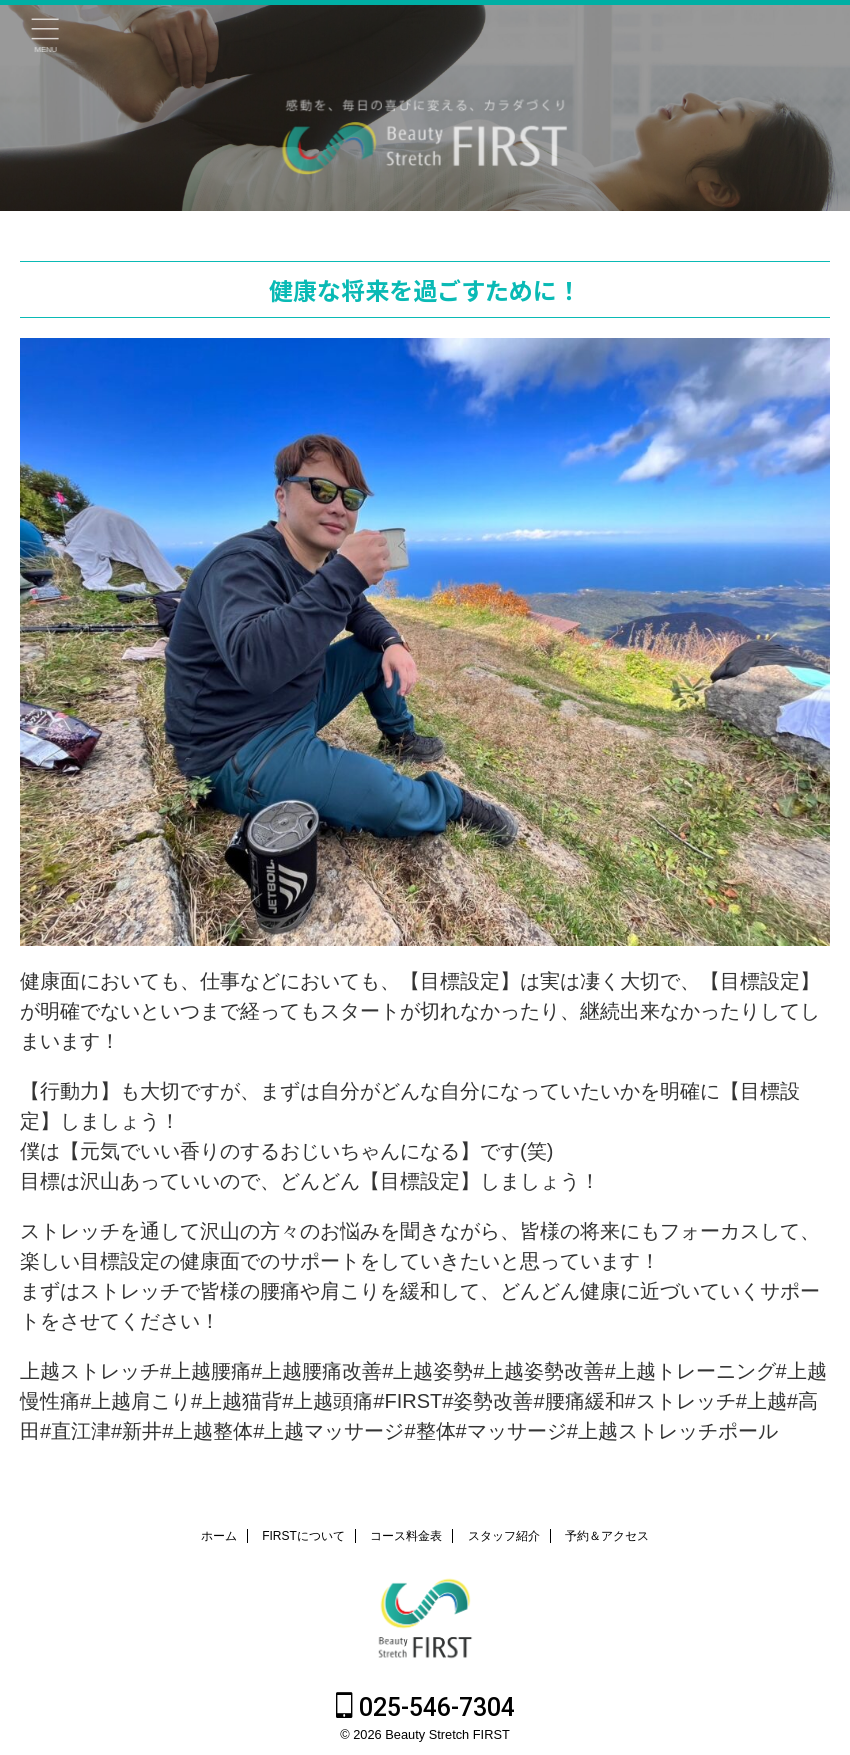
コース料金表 (406, 1536)
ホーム (219, 1536)
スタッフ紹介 (504, 1536)
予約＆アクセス (607, 1536)
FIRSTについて (303, 1536)
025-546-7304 (425, 1707)
